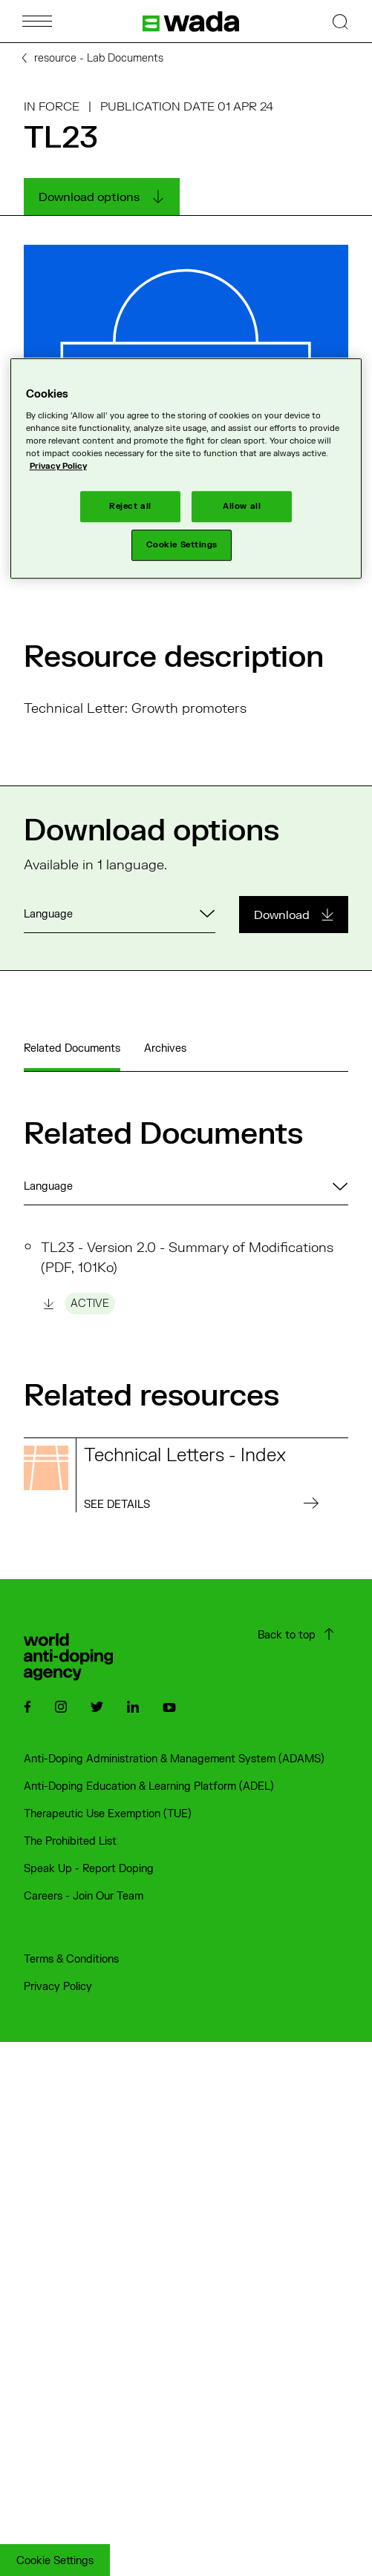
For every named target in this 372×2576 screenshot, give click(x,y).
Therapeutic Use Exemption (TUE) (108, 1814)
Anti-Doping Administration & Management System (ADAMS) (174, 1759)
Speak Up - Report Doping (89, 1868)
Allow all (242, 506)
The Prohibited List (70, 1841)
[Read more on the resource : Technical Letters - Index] (186, 1474)
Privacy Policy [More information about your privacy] (58, 466)
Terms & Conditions (71, 1959)
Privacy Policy (58, 1986)
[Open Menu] (37, 21)
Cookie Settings (55, 2561)
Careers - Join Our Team (83, 1896)
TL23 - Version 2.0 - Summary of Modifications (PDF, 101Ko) (187, 1276)
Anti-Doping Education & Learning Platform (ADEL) (149, 1786)
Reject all (130, 506)
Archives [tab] (165, 1048)
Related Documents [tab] (72, 1048)
